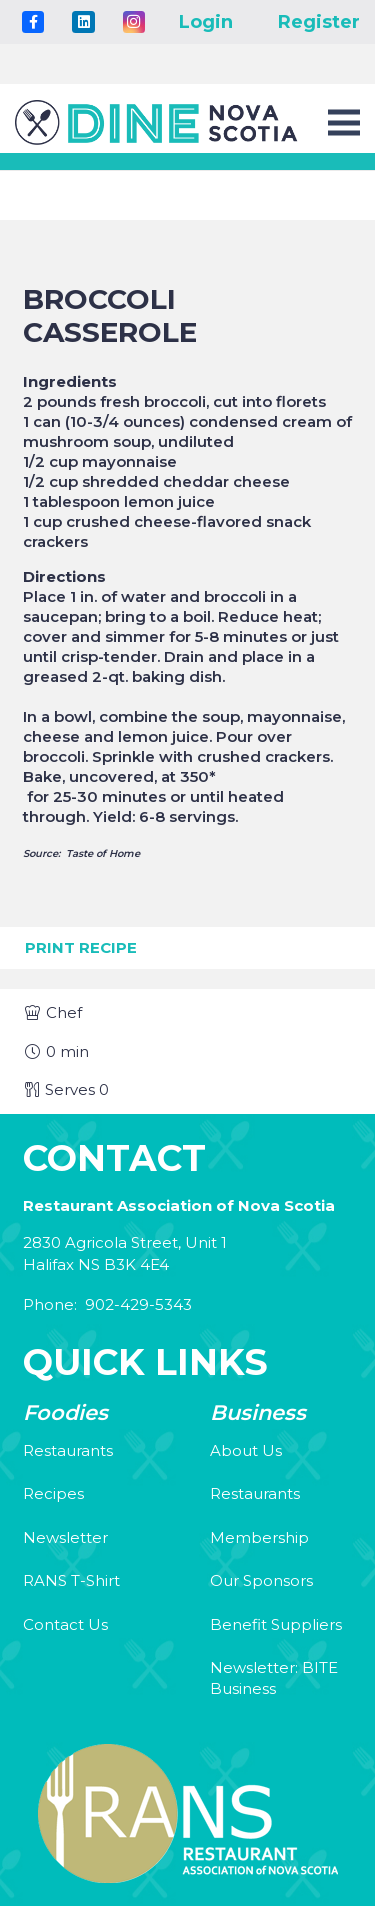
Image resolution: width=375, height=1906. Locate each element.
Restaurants (68, 1450)
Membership (259, 1537)
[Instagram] (134, 22)
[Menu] (344, 123)
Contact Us (65, 1624)
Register (319, 22)
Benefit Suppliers (276, 1624)
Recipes (53, 1493)
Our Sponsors (261, 1580)
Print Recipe (81, 947)
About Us (246, 1450)
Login (206, 22)
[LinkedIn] (83, 22)
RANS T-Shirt (71, 1580)
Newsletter (65, 1537)
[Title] (33, 22)
